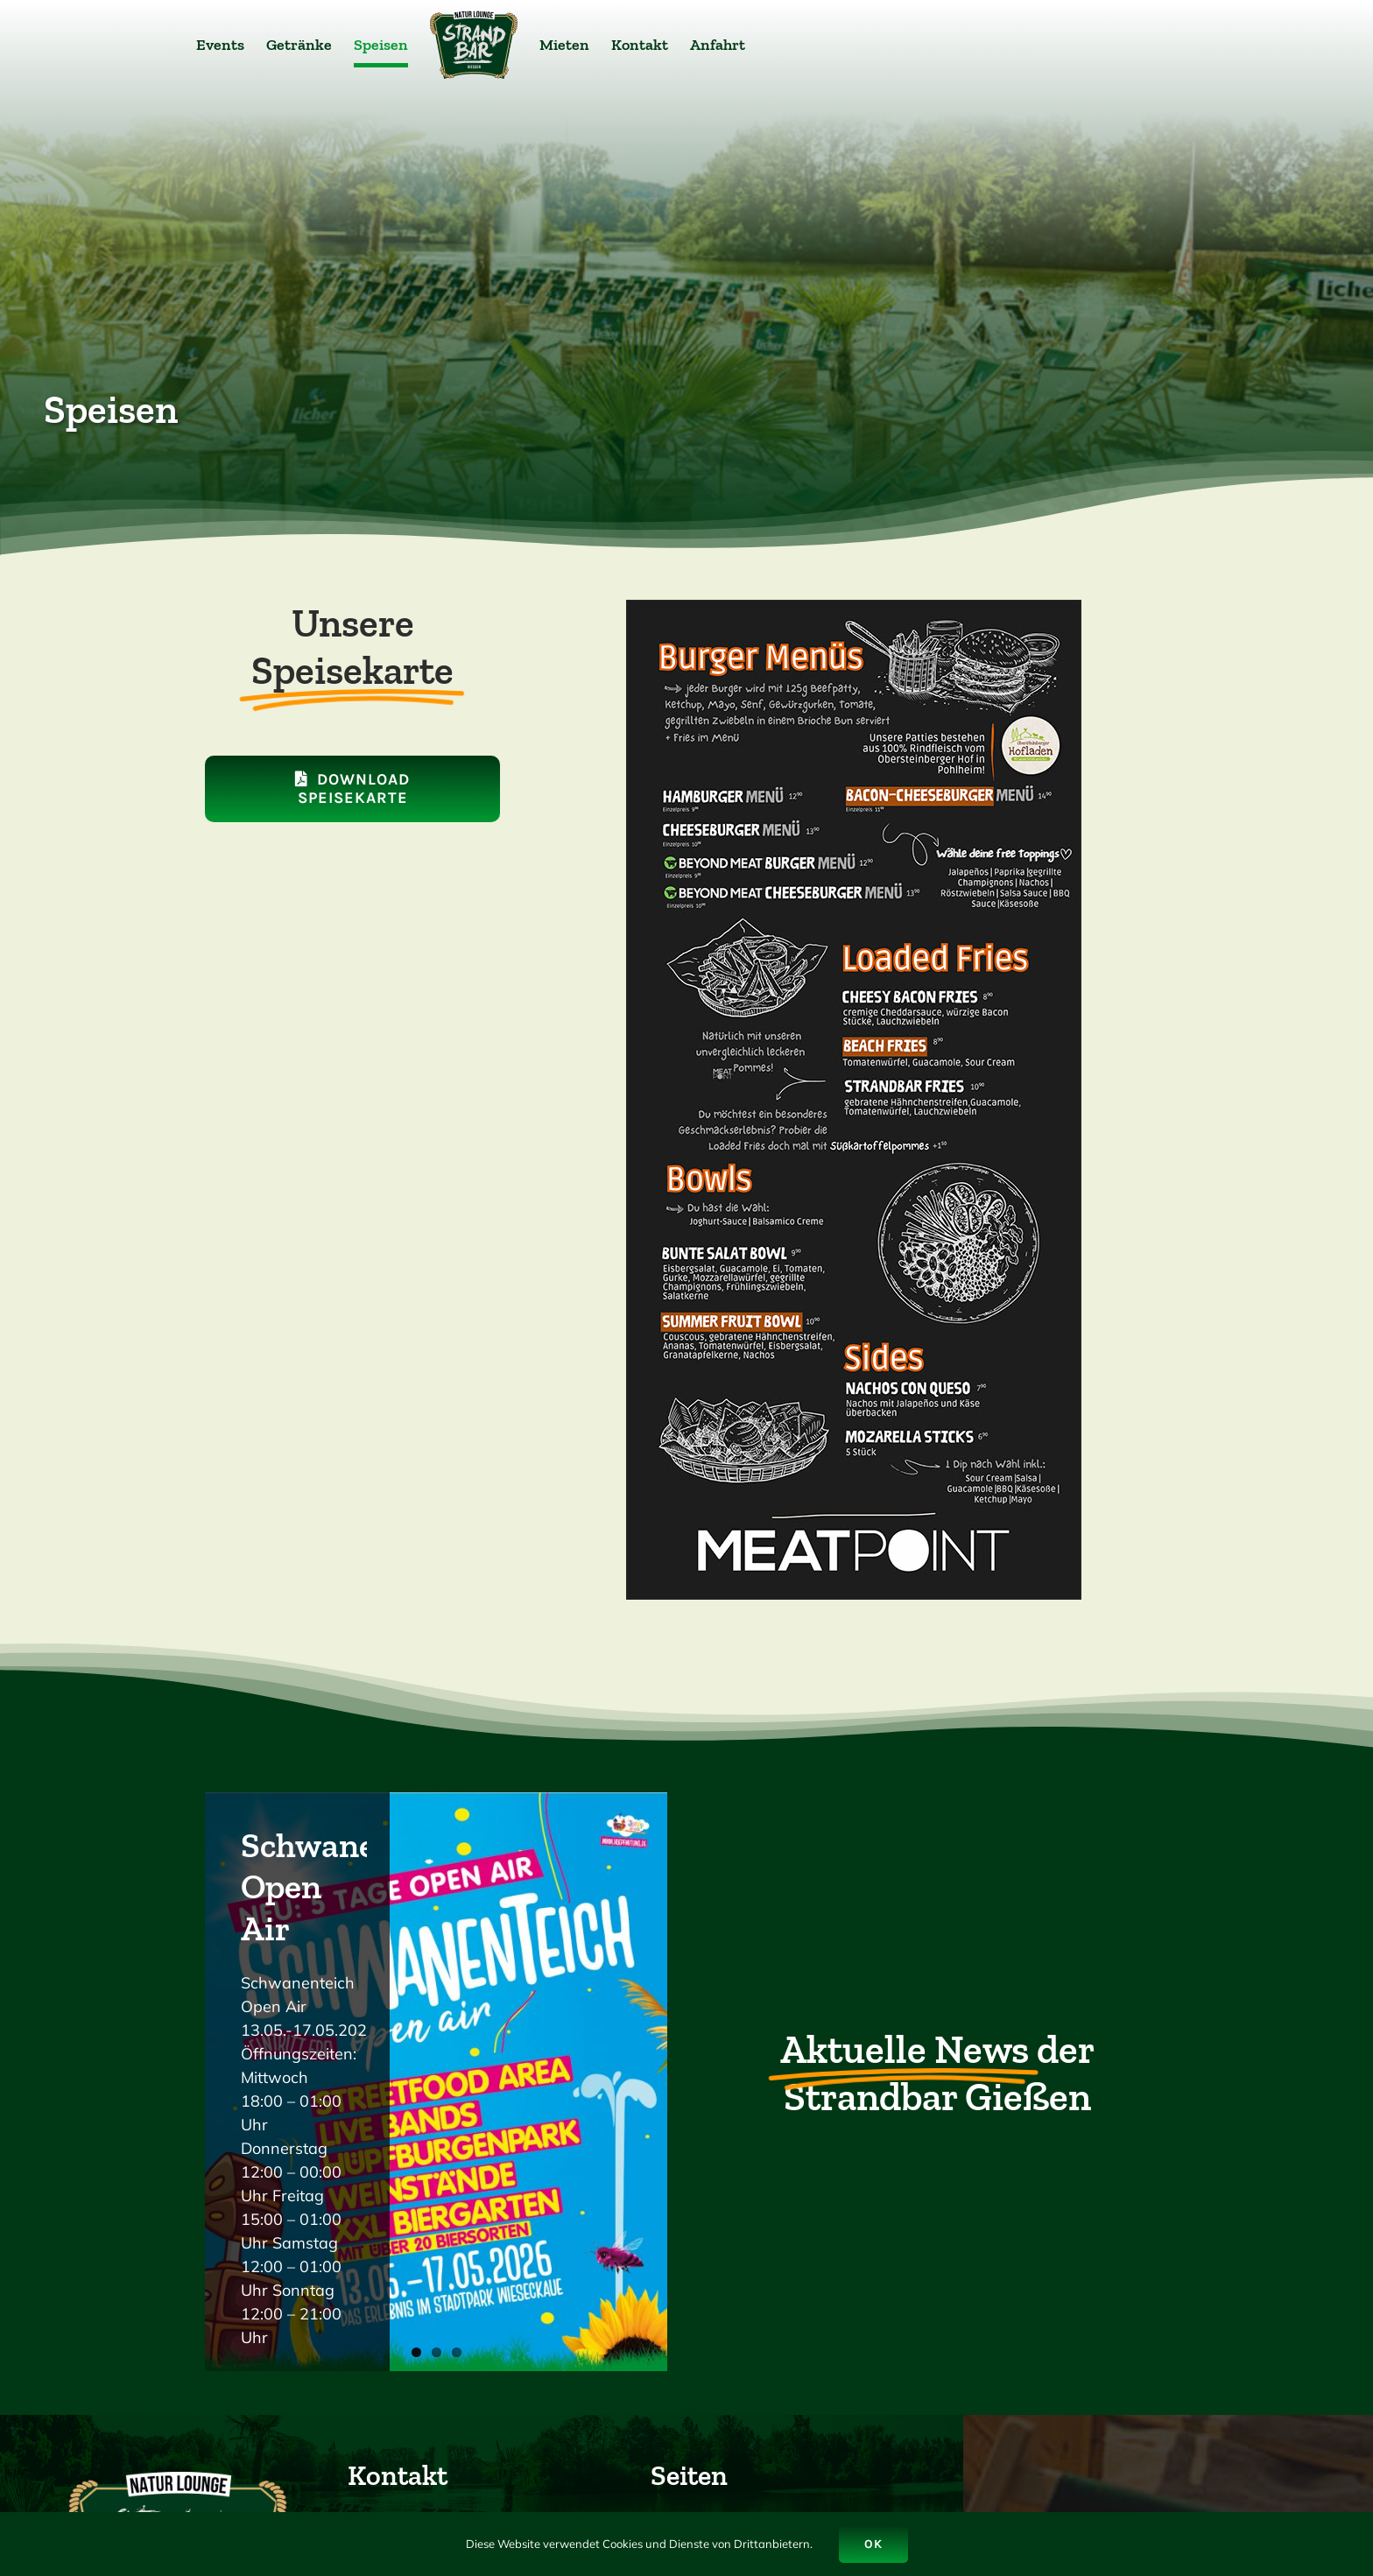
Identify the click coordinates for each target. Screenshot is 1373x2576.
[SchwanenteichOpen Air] (436, 2081)
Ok (873, 2544)
